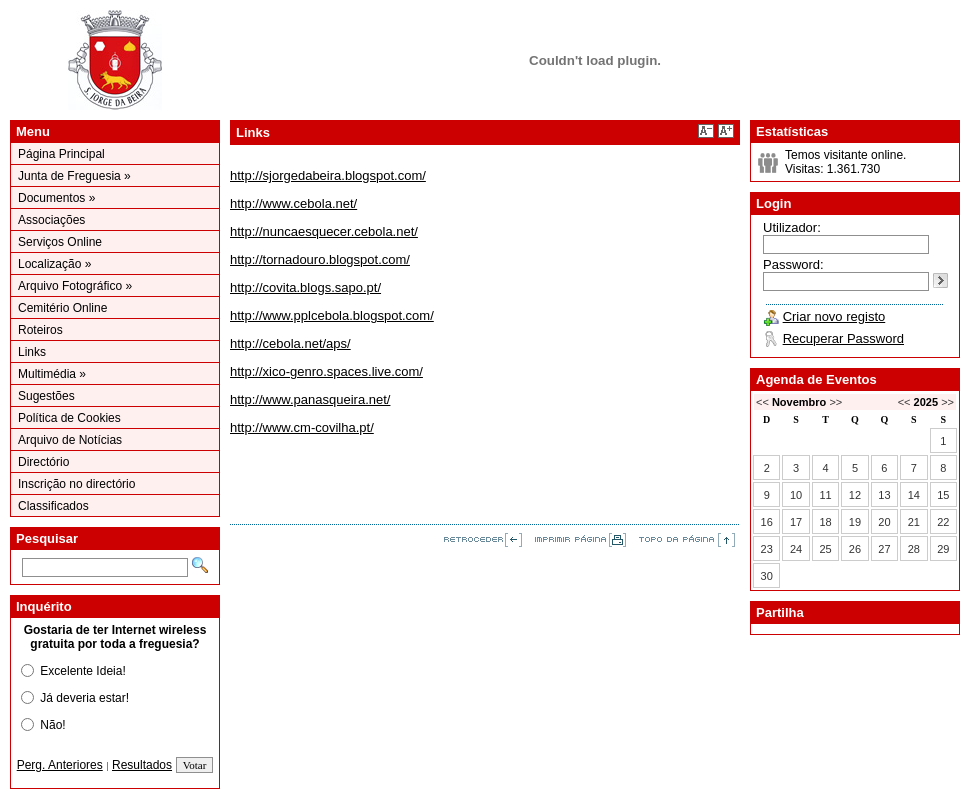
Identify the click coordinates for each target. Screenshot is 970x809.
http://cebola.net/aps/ (290, 343)
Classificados (53, 506)
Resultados (142, 765)
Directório (43, 462)
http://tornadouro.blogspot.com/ (320, 259)
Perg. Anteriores (60, 765)
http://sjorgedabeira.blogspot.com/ (328, 175)
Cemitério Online (62, 308)
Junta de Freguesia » (74, 176)
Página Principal (61, 154)
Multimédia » (52, 374)
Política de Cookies (69, 418)
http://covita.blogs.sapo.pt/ (305, 287)
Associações (51, 220)
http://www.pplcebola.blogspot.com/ (332, 315)
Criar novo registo (834, 316)
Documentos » (56, 198)
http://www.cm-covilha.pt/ (302, 427)
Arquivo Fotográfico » (75, 286)
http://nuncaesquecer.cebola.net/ (324, 231)
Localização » (54, 264)
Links (32, 352)
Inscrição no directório (76, 484)
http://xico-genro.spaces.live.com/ (326, 371)
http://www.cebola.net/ (293, 203)
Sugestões (46, 396)
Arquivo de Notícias (70, 440)
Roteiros (40, 330)
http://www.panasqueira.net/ (310, 399)
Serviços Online (60, 242)
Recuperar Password (843, 338)
